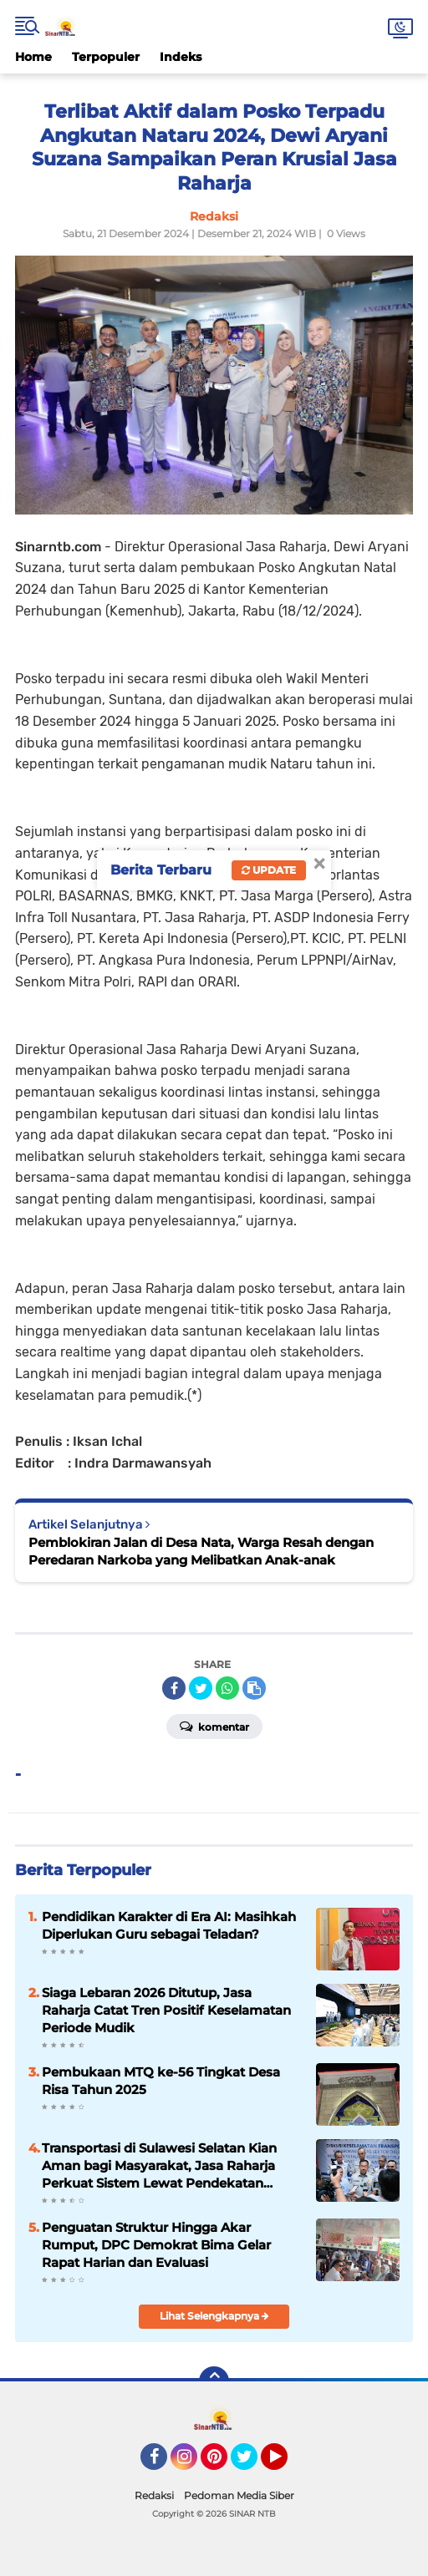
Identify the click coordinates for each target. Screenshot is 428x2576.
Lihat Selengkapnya (214, 2316)
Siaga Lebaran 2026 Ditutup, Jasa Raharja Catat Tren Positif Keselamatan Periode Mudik (166, 2010)
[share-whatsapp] (227, 1688)
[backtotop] (214, 2381)
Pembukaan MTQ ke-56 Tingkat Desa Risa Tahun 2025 (161, 2080)
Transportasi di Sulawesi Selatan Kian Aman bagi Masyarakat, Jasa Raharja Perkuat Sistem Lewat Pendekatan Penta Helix (159, 2166)
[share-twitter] (200, 1688)
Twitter (252, 2464)
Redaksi (154, 2495)
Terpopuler (106, 56)
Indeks (180, 56)
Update (269, 870)
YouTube (286, 2464)
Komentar (214, 1725)
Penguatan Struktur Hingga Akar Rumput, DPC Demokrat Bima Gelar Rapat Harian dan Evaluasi (156, 2244)
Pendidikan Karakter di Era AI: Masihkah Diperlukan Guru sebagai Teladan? (169, 1925)
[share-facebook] (174, 1688)
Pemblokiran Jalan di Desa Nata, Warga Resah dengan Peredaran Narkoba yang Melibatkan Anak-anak (201, 1551)
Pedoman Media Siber (239, 2495)
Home (33, 56)
